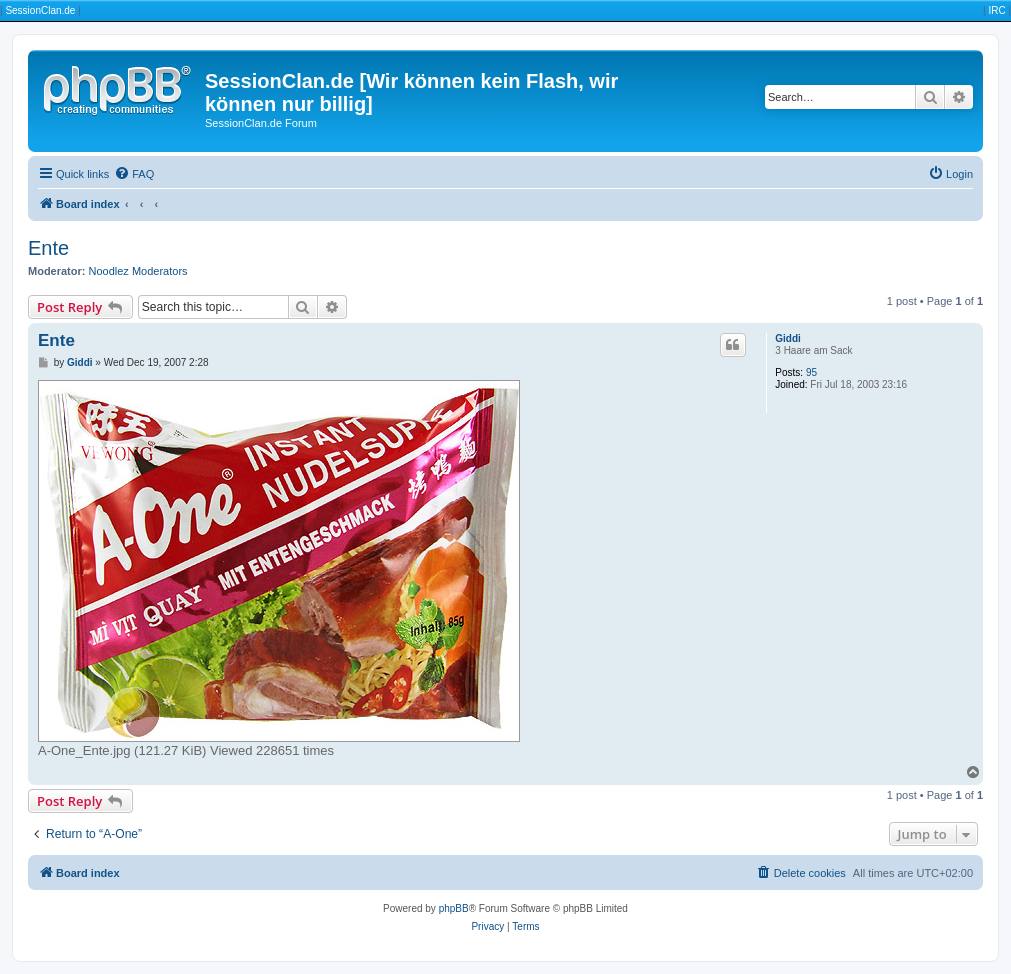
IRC (996, 10)
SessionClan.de (40, 10)
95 (811, 372)
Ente (48, 248)
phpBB (454, 908)
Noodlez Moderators (138, 271)
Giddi (788, 338)
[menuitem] (134, 174)
